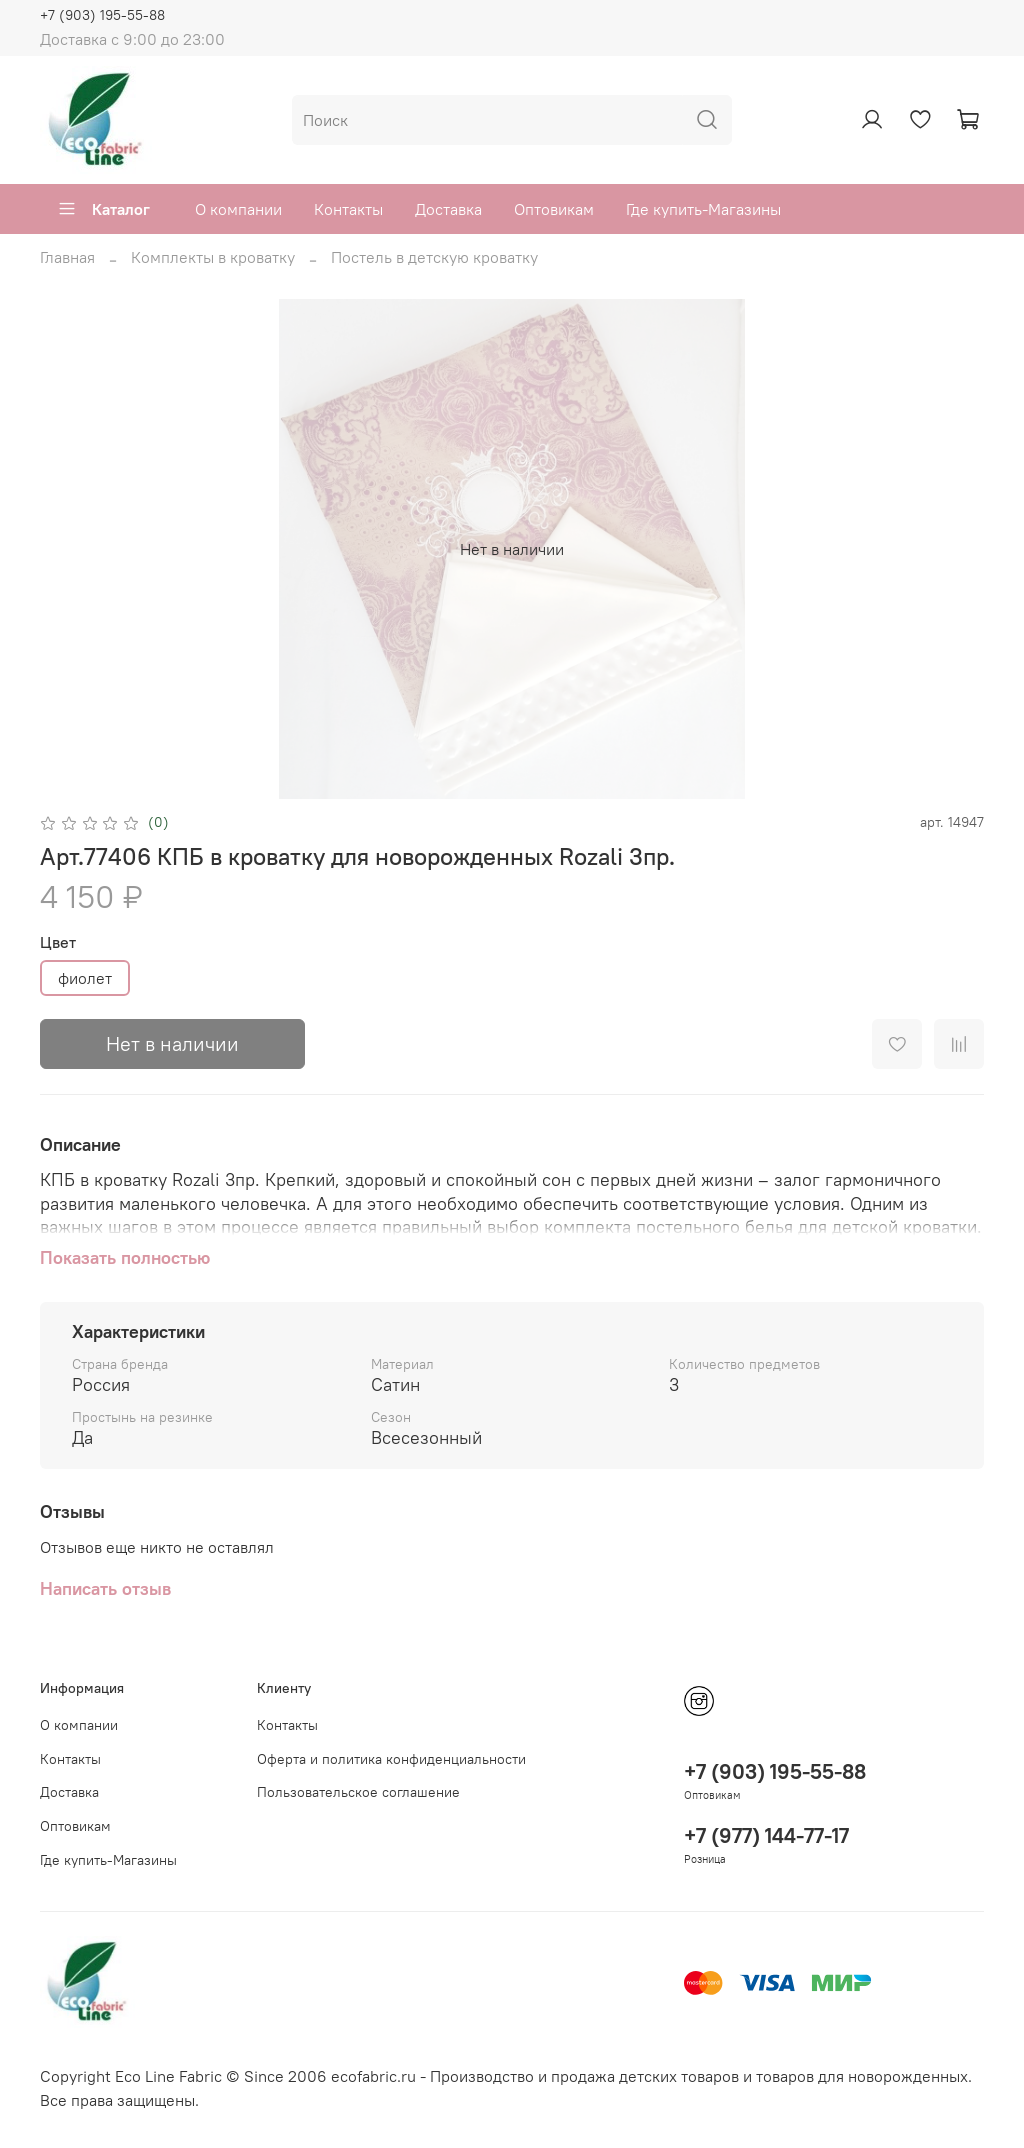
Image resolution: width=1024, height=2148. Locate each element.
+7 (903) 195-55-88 (102, 15)
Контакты (348, 209)
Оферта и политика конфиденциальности (391, 1759)
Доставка (448, 209)
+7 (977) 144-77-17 (766, 1835)
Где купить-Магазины (703, 209)
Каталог (103, 209)
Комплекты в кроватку (213, 257)
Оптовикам (554, 209)
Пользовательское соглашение (358, 1792)
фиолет (85, 978)
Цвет (58, 942)
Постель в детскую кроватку (434, 257)
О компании (238, 209)
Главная (67, 257)
